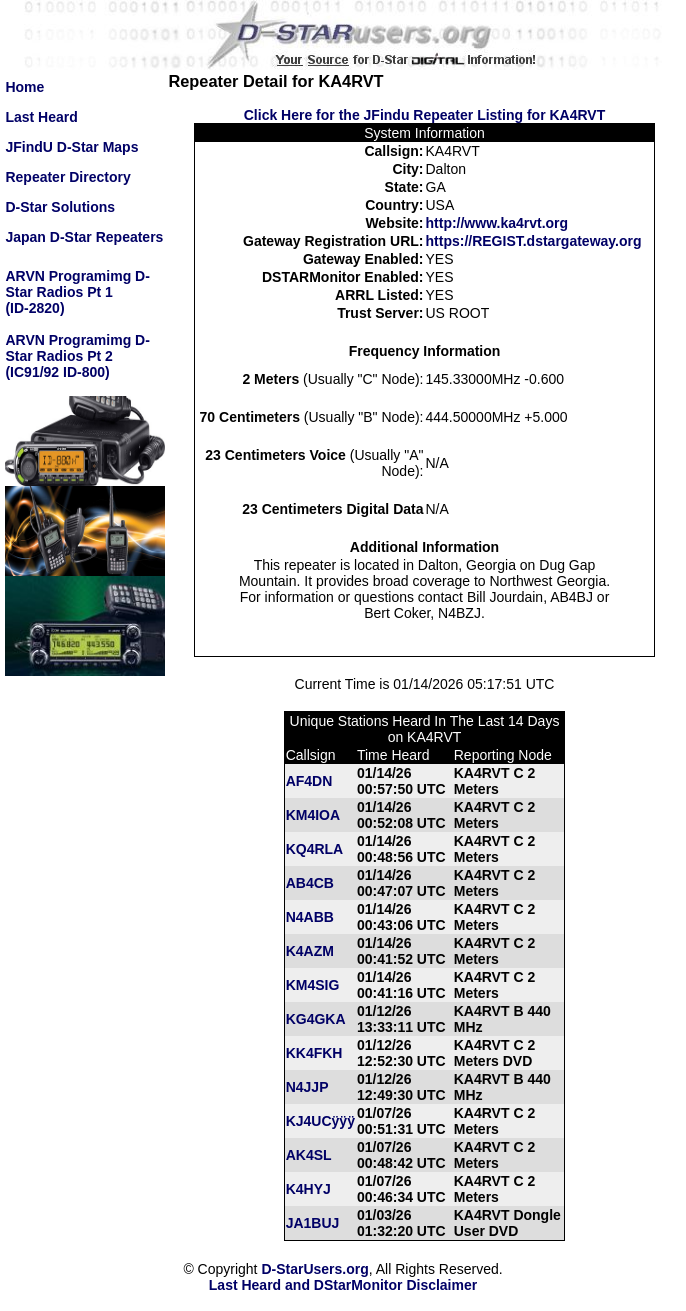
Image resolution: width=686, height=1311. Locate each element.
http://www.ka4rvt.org (497, 223)
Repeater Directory (67, 177)
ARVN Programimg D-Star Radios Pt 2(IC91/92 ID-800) (77, 356)
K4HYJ (308, 1189)
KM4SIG (313, 985)
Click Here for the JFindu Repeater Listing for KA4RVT (424, 115)
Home (24, 87)
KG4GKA (316, 1019)
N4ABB (310, 917)
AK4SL (309, 1155)
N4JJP (307, 1087)
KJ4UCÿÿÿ (320, 1121)
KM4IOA (313, 815)
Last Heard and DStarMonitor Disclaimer (343, 1285)
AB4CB (310, 883)
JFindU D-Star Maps (71, 147)
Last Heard (41, 117)
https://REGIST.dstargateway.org (534, 241)
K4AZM (310, 951)
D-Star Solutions (60, 207)
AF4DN (309, 781)
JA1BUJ (313, 1223)
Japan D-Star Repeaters (84, 237)
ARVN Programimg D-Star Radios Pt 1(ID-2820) (77, 292)
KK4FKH (314, 1053)
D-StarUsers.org (314, 1269)
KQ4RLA (315, 849)
